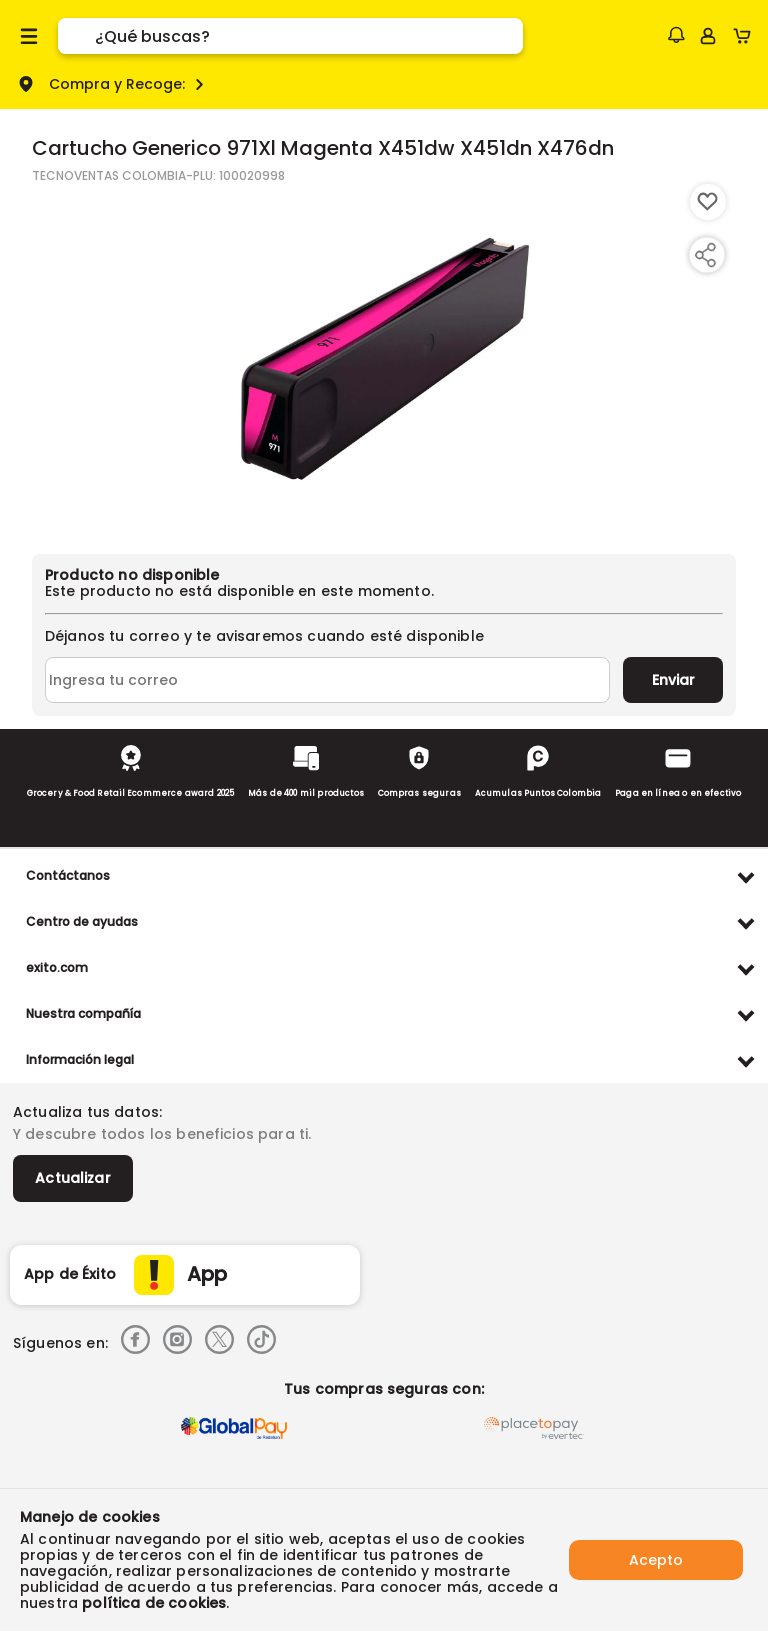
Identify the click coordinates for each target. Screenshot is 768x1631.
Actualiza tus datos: (87, 1112)
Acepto (656, 1560)
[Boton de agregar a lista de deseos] (708, 202)
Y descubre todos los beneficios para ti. (162, 1134)
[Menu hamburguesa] (29, 36)
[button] (676, 35)
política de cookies (154, 1603)
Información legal (80, 1059)
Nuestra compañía (83, 1013)
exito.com (57, 967)
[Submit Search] (76, 36)
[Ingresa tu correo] (327, 680)
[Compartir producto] (705, 255)
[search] (309, 36)
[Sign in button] (708, 36)
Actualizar (73, 1178)
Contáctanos (68, 875)
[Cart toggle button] (746, 36)
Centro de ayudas (82, 921)
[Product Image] (384, 359)
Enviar (673, 680)
